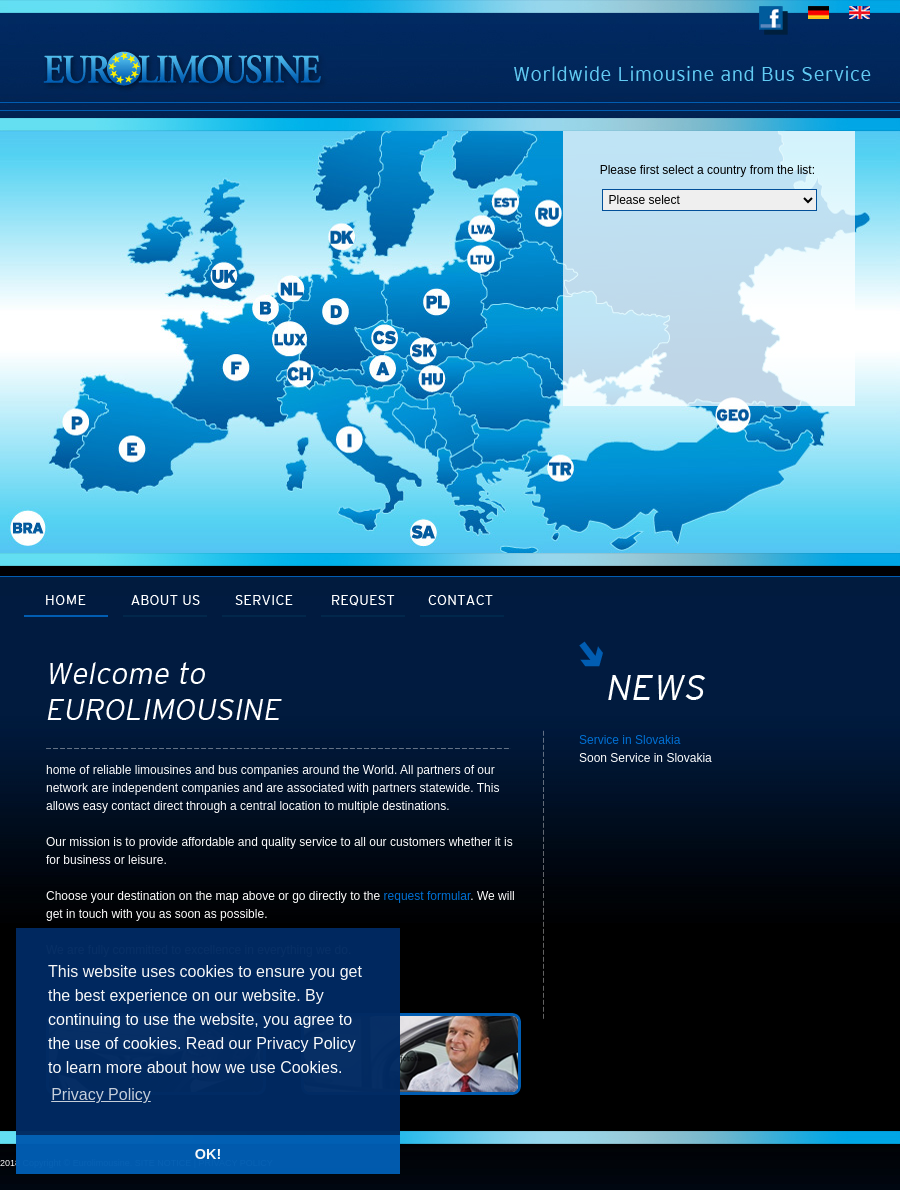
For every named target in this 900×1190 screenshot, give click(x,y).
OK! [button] (208, 1154)
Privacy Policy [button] (101, 1094)
